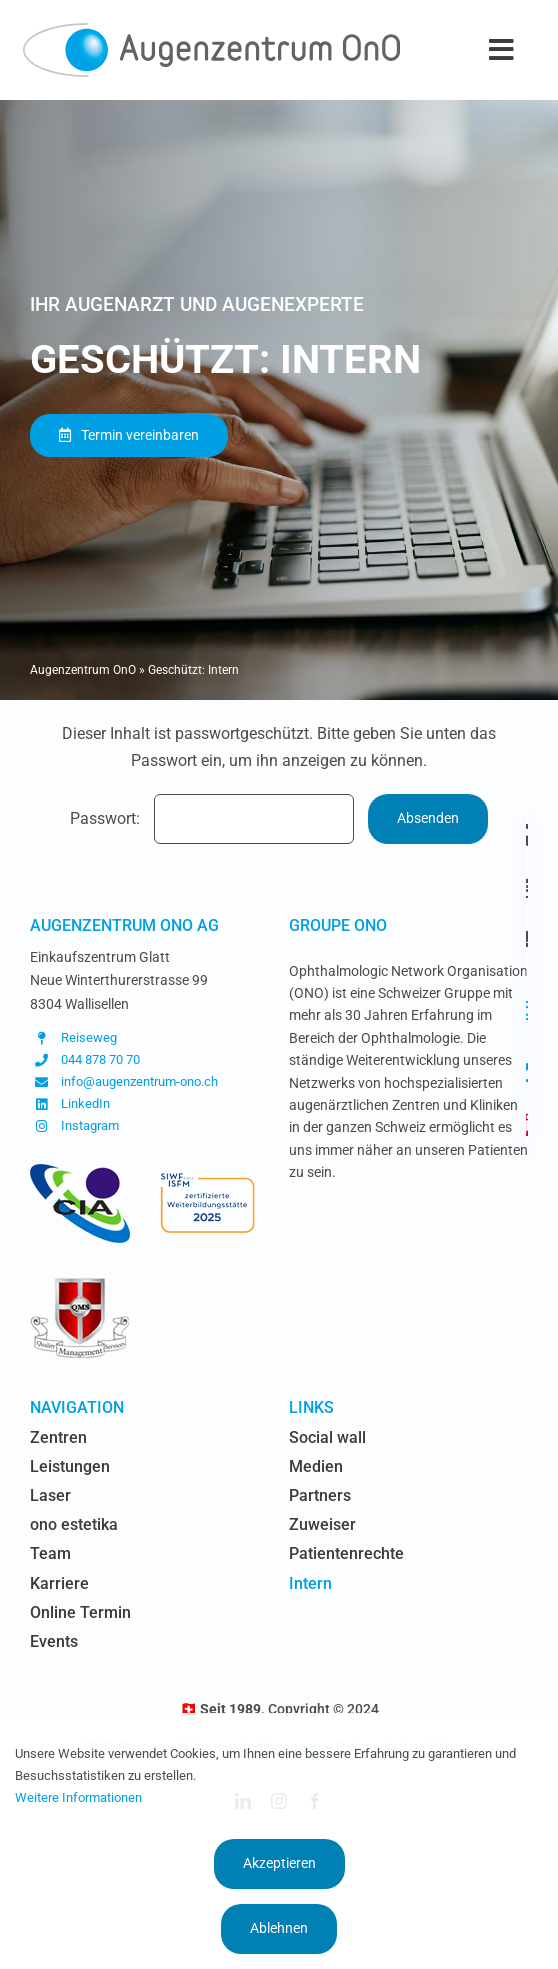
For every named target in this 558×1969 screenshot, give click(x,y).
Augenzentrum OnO (83, 670)
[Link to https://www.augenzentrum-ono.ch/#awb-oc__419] (527, 1125)
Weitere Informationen (78, 1797)
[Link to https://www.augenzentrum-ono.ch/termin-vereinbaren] (527, 887)
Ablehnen (279, 1928)
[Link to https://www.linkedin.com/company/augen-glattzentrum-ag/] (527, 1073)
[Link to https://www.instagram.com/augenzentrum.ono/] (527, 1011)
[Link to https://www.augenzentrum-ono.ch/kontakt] (527, 939)
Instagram (90, 1125)
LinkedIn (85, 1103)
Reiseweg (89, 1037)
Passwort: (212, 818)
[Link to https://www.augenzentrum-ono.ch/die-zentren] (527, 835)
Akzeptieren (279, 1863)
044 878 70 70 (100, 1059)
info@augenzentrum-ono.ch (139, 1081)
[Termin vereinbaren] (129, 435)
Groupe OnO (338, 925)
